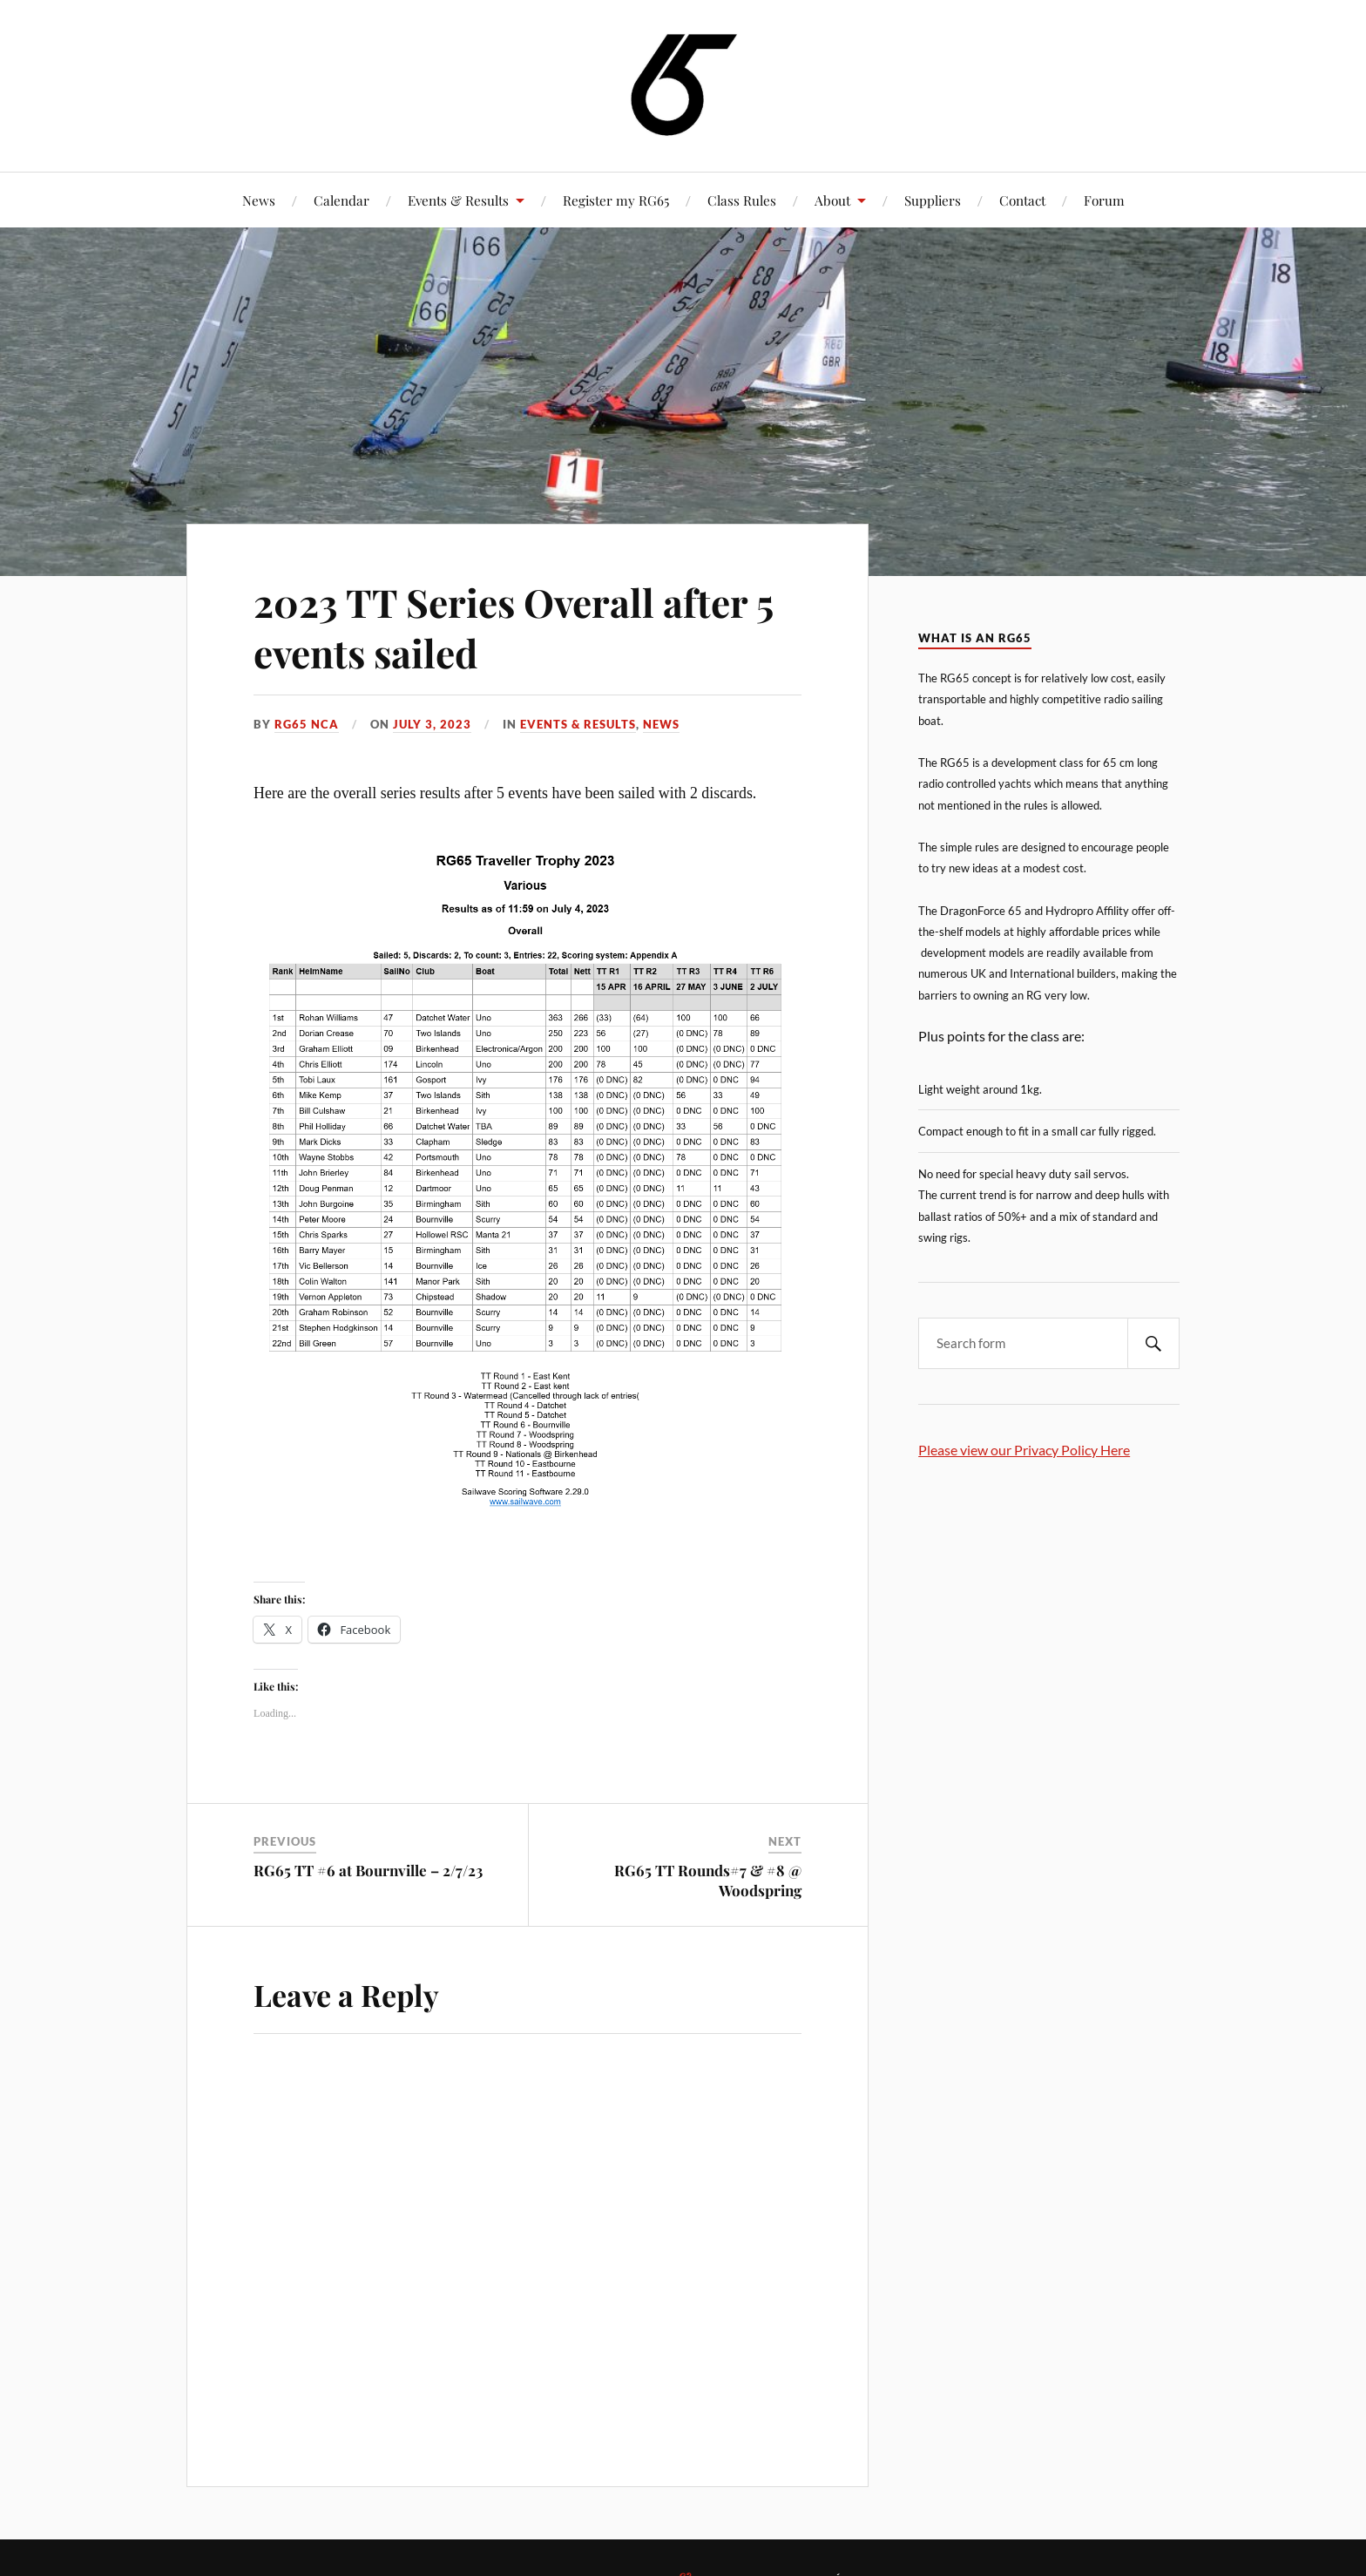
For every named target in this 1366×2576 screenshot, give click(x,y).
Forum (1104, 200)
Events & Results (458, 200)
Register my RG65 (616, 200)
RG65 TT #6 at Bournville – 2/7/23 (368, 1870)
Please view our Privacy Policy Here (1024, 1449)
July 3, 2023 (432, 724)
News (258, 200)
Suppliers (932, 200)
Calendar (341, 200)
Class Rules (741, 200)
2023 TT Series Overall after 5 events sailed (513, 626)
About (832, 200)
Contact (1022, 200)
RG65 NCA (306, 724)
